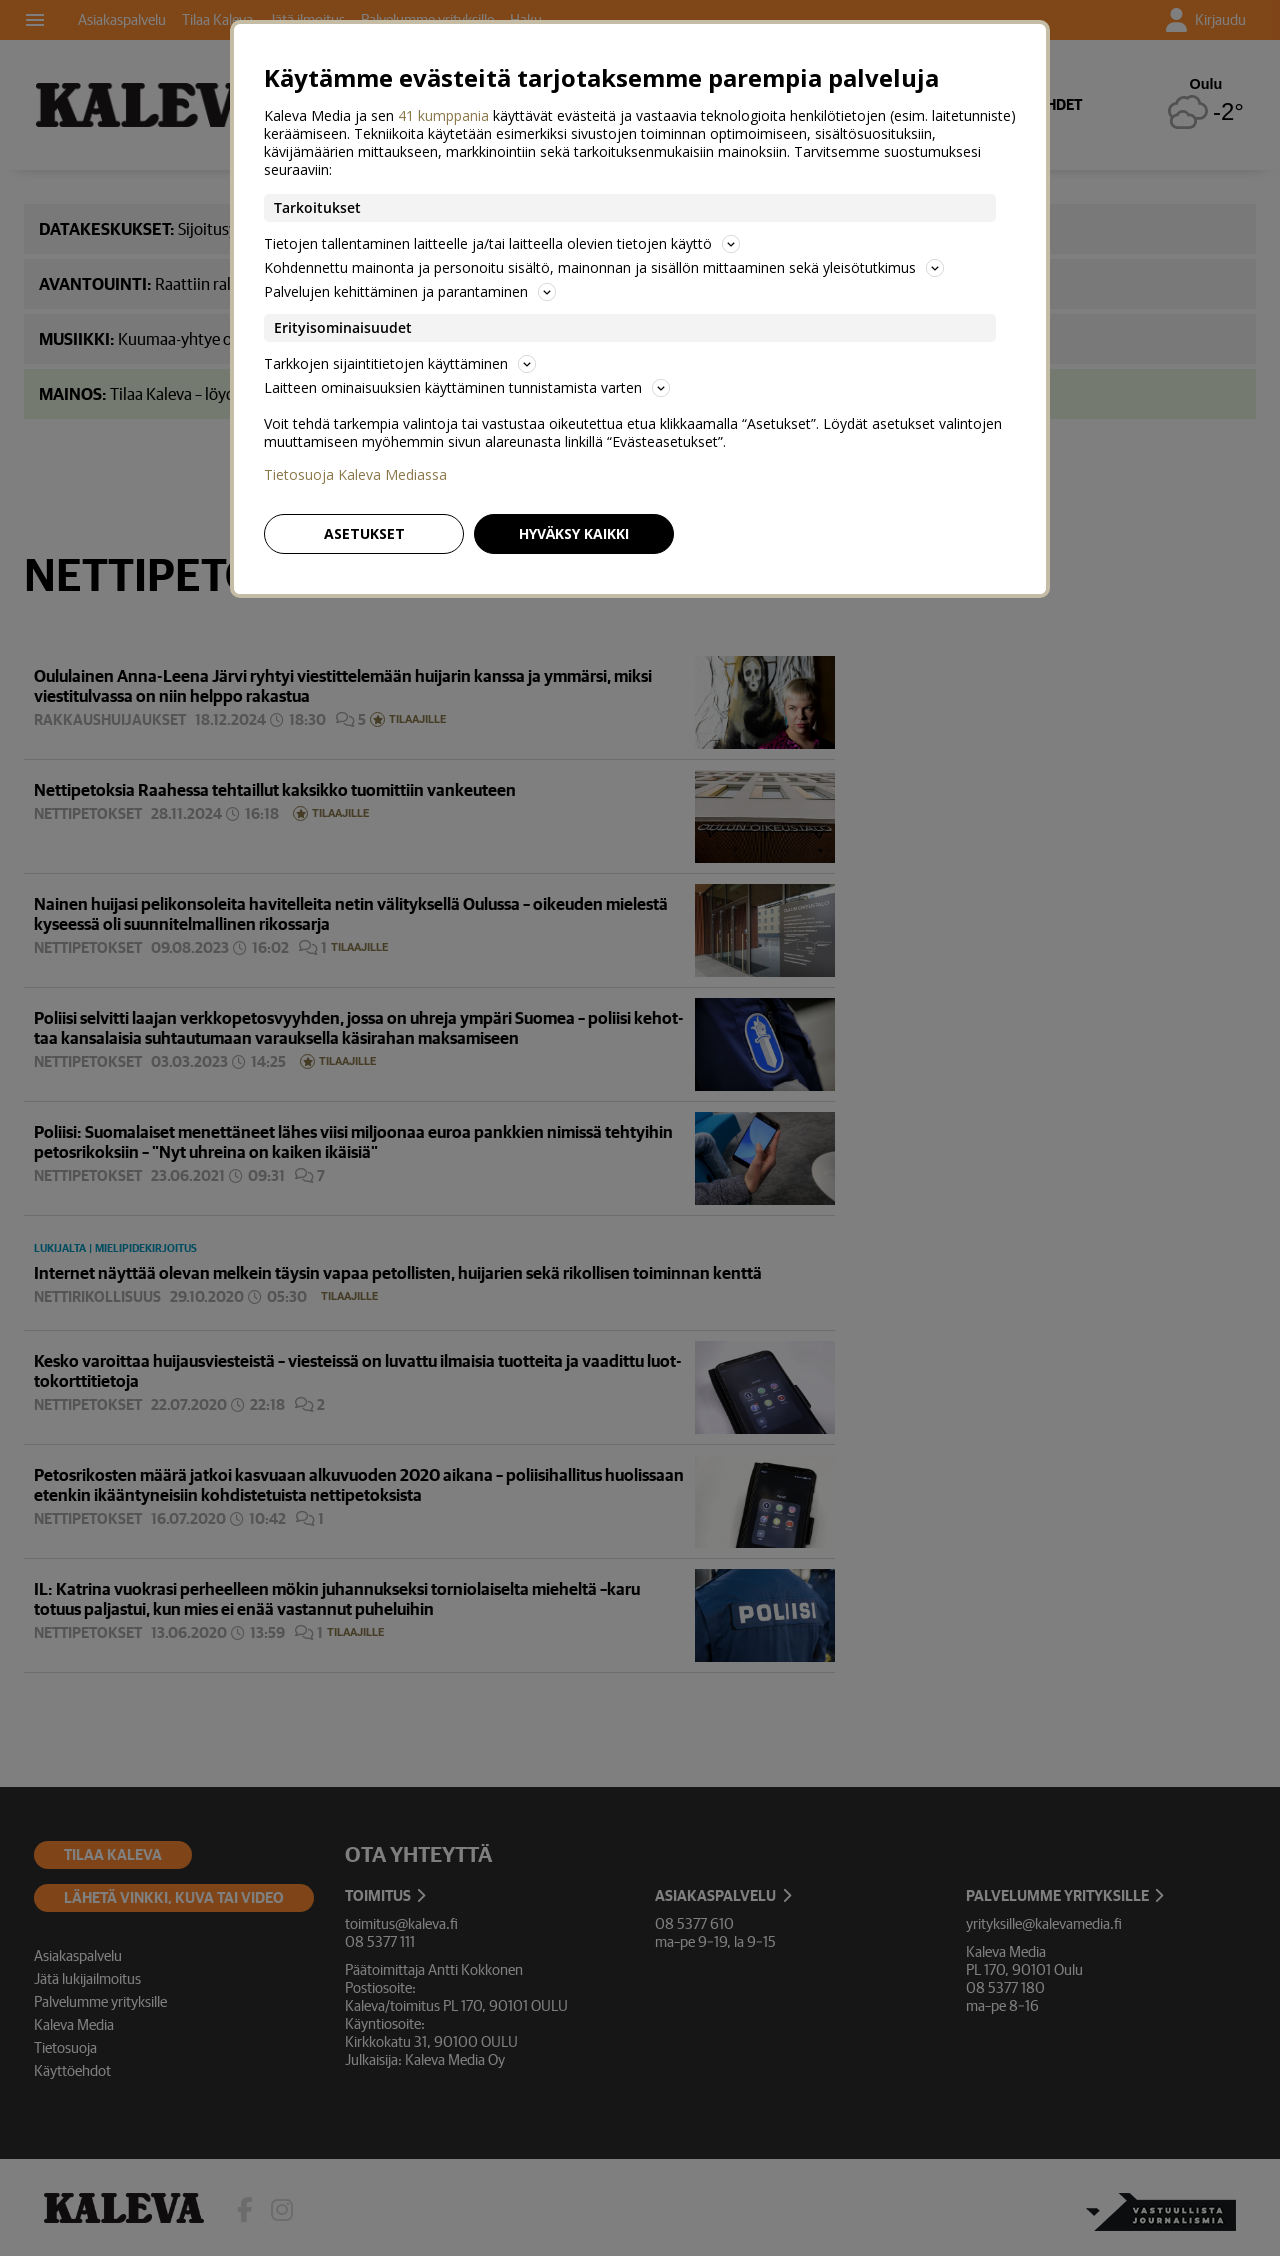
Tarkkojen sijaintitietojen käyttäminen (400, 363)
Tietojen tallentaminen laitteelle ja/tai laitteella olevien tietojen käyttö (502, 243)
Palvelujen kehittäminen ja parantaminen (410, 291)
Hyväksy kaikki (574, 533)
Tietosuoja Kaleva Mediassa (355, 475)
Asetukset (364, 533)
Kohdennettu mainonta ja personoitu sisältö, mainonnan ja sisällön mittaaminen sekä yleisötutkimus (604, 267)
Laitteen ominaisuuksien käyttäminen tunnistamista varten (467, 387)
